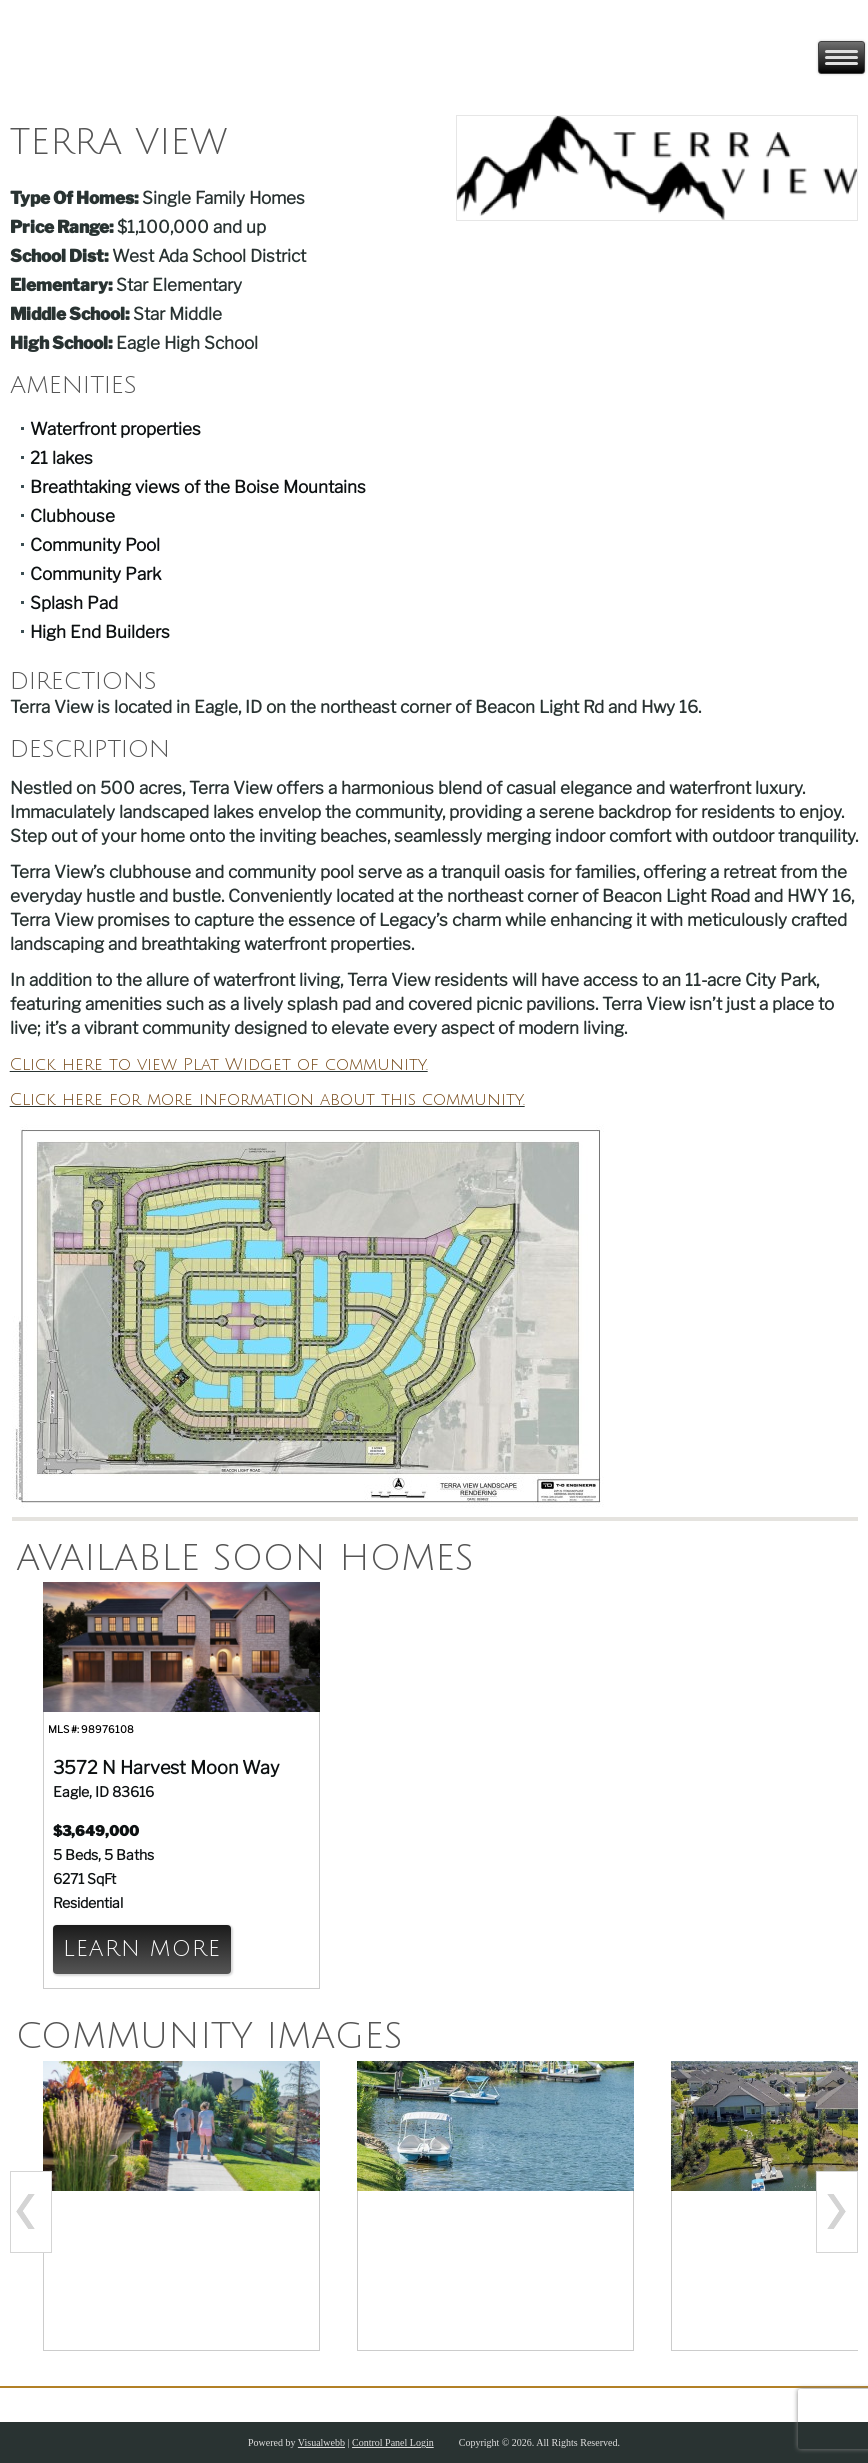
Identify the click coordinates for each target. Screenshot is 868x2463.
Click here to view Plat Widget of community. (219, 1064)
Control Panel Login (393, 2442)
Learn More (142, 1949)
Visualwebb (321, 2442)
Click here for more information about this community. (267, 1099)
